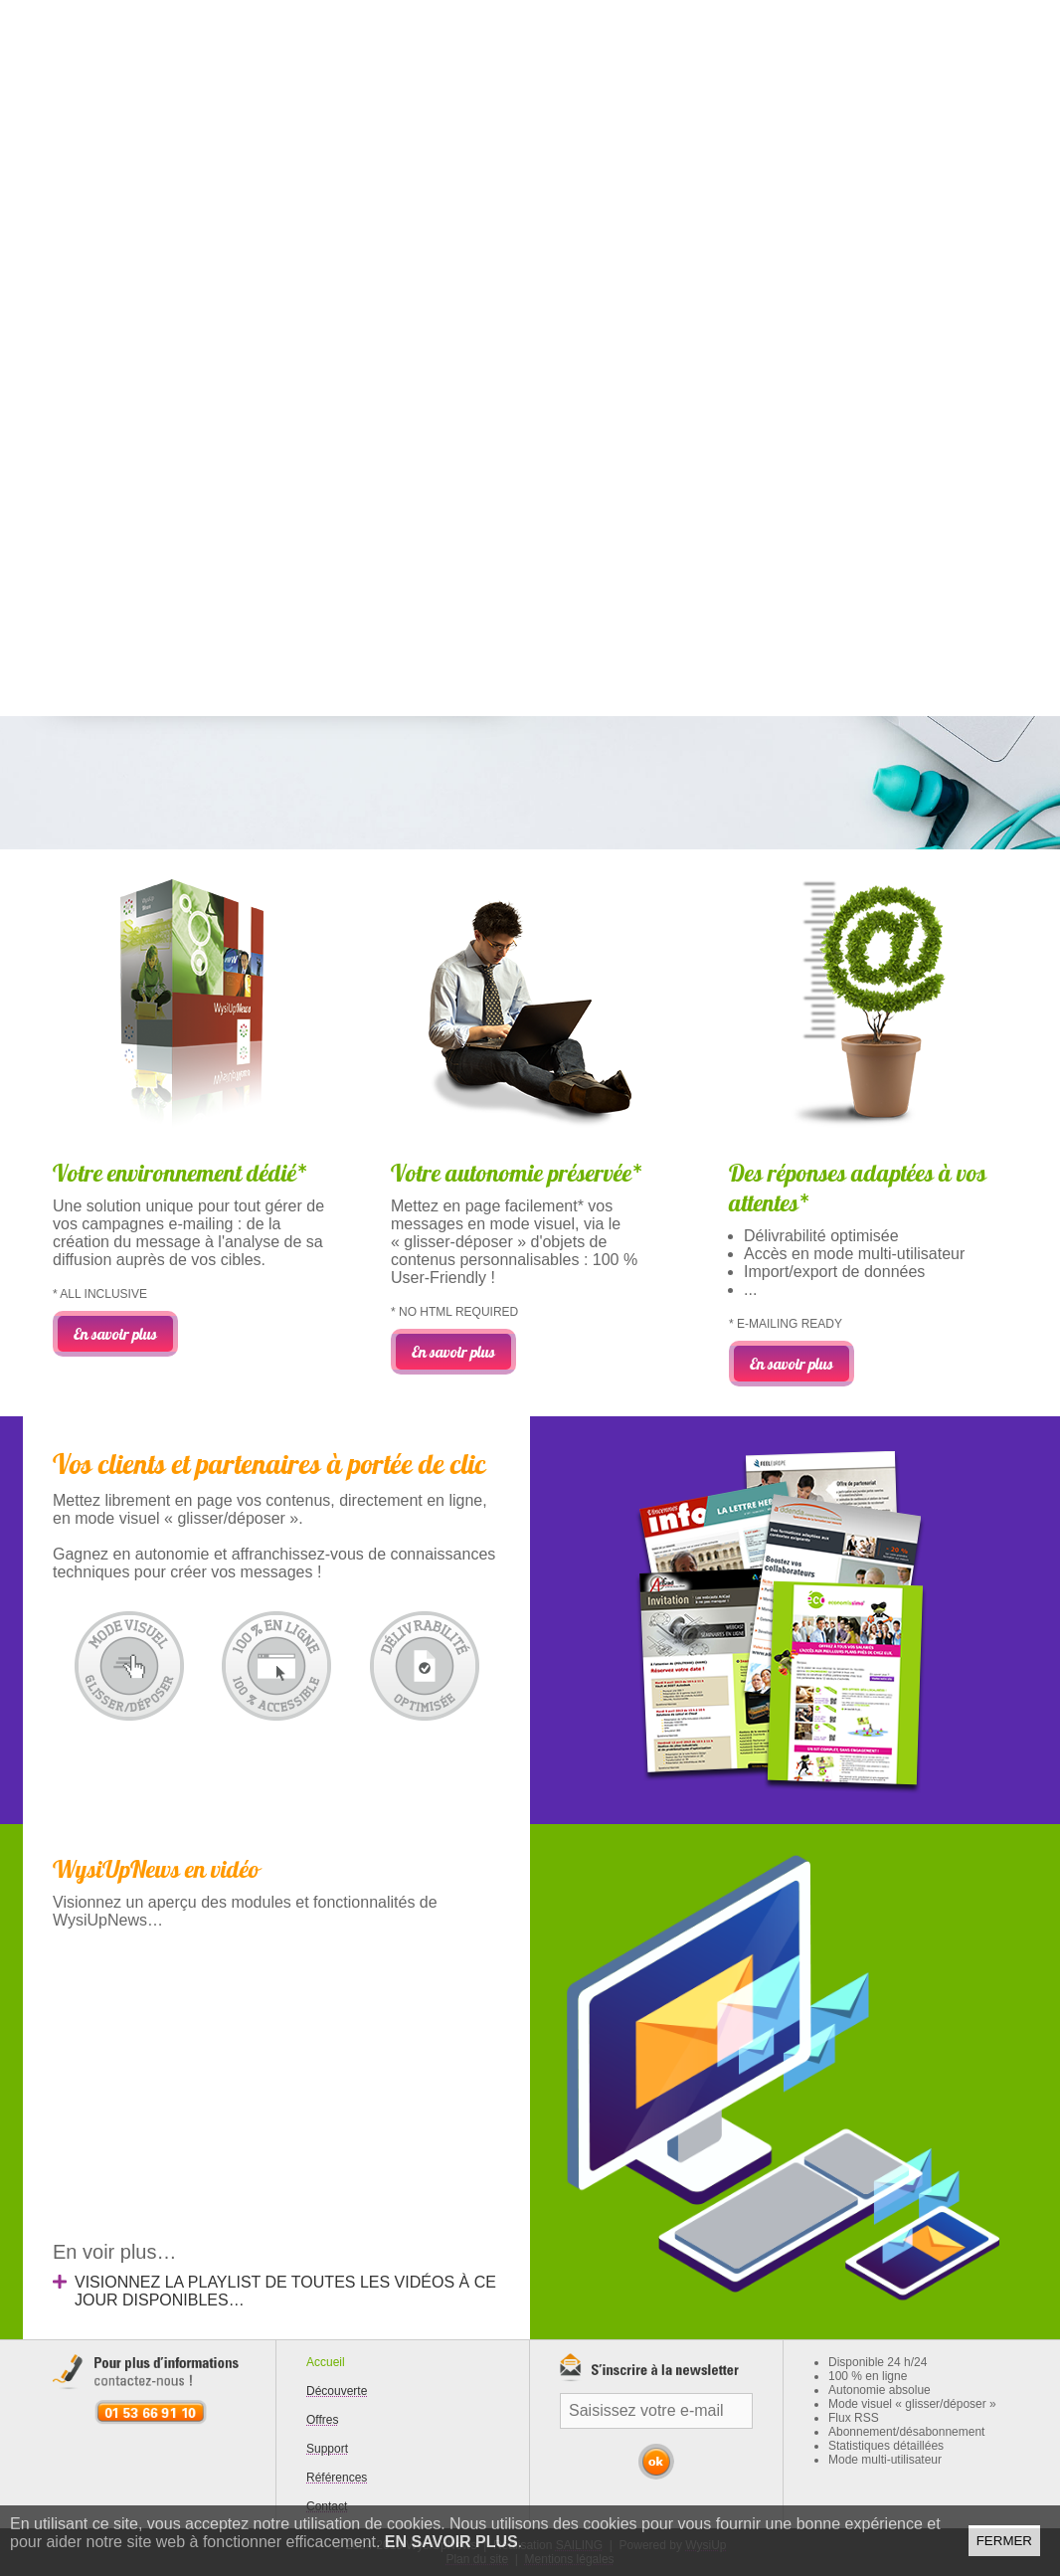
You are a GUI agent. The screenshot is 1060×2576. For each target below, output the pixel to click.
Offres (322, 2420)
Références (336, 2477)
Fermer (1004, 2540)
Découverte (336, 2391)
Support (327, 2449)
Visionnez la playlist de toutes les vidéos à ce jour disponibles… (285, 2291)
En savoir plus (451, 2541)
